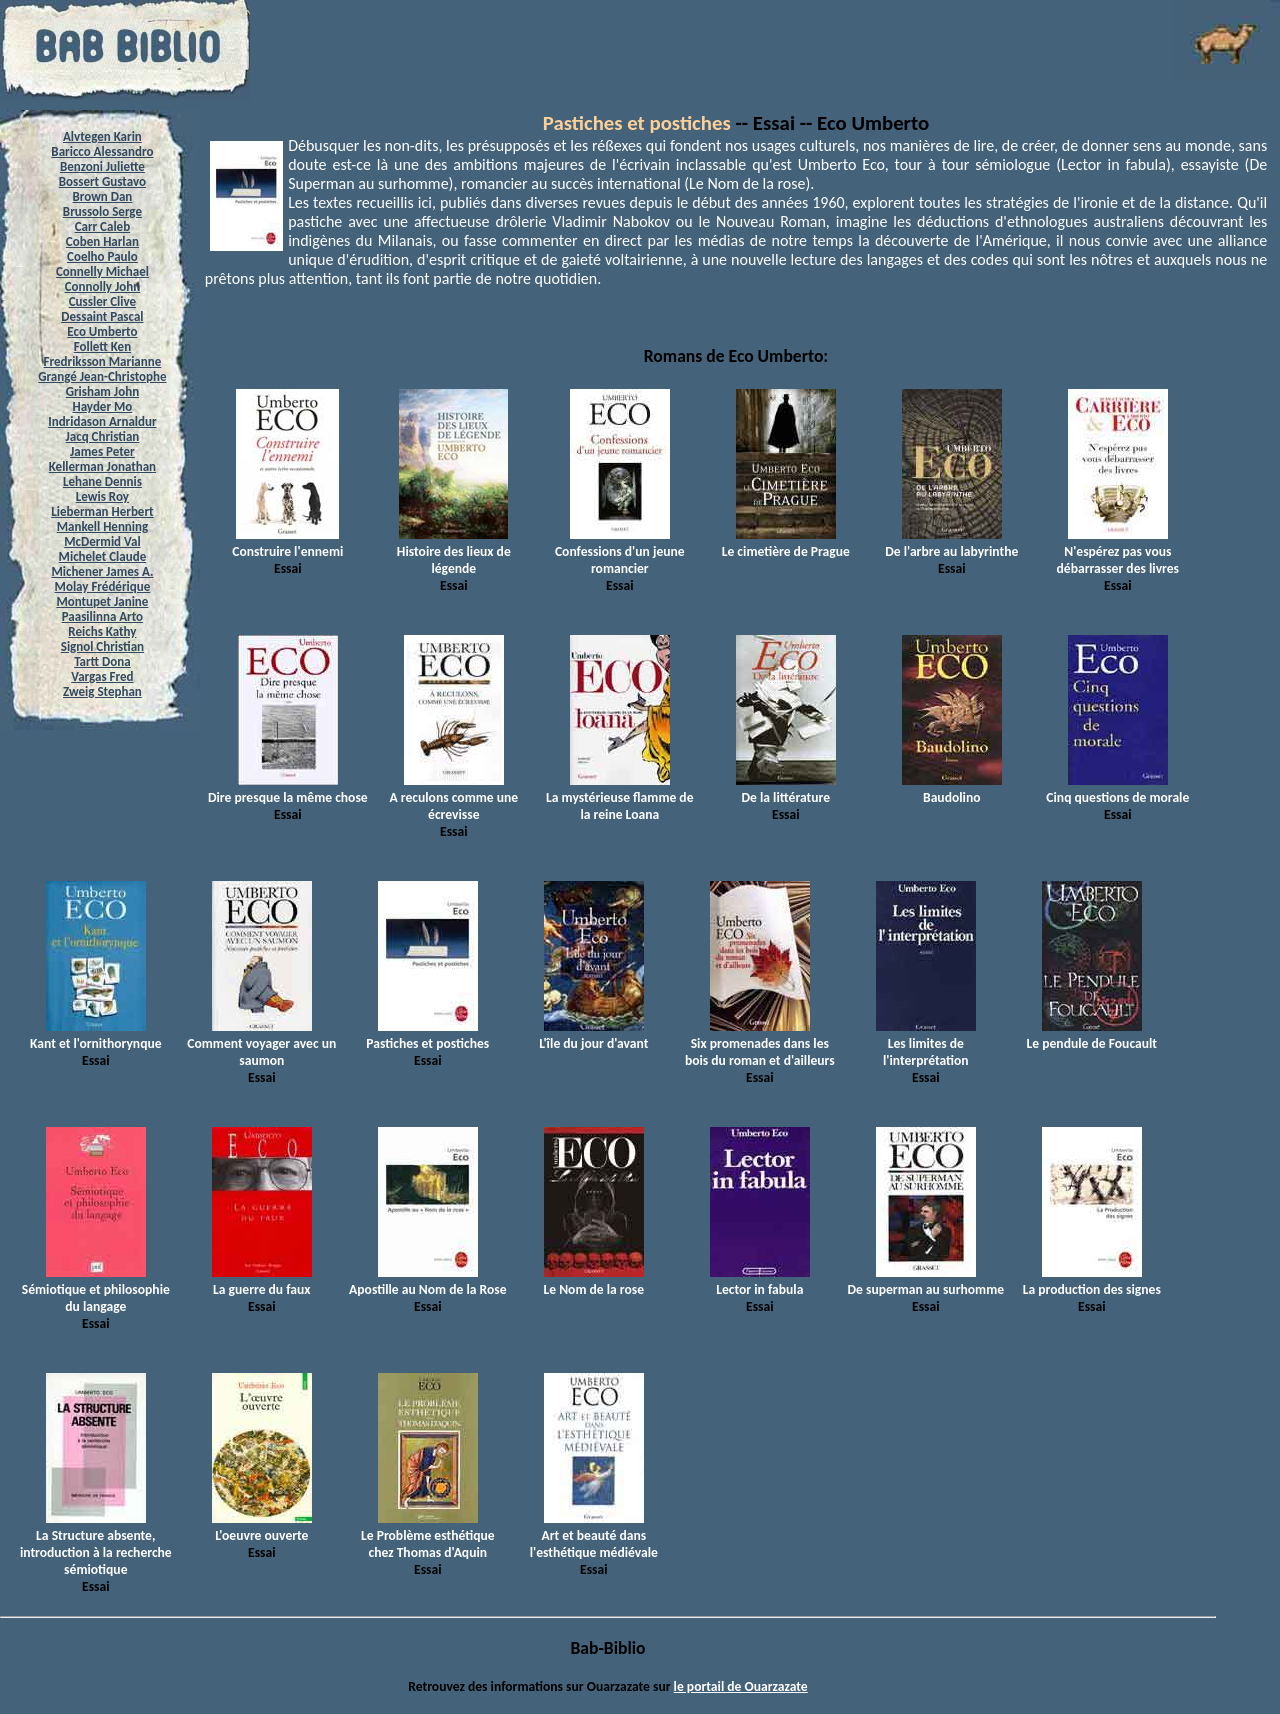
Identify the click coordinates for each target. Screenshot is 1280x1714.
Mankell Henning (103, 526)
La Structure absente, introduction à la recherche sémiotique (96, 1544)
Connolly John (103, 286)
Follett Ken (103, 346)
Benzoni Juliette (102, 166)
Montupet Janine (102, 601)
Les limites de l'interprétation (926, 1043)
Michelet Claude (103, 556)
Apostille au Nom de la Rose (427, 1281)
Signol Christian (102, 646)
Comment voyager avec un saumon (261, 1043)
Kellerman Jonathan (102, 466)
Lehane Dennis (102, 481)
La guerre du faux (262, 1281)
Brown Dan (102, 196)
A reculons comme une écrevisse (453, 797)
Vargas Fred (102, 676)
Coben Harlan (102, 241)
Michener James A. (102, 571)
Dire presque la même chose (288, 789)
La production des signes (1092, 1281)
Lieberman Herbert (102, 511)
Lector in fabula (760, 1281)
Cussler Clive (102, 301)
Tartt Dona (102, 661)
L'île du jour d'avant (593, 1035)
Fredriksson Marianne (103, 361)
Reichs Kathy (102, 631)
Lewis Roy (102, 496)
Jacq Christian (103, 436)
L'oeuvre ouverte (262, 1527)
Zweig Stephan (102, 691)
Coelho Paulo (102, 256)
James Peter (102, 451)
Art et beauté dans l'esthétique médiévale (594, 1535)
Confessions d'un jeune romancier (620, 551)
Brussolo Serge (102, 211)
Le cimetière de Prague (786, 543)
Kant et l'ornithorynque (96, 1035)
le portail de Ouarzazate (741, 1686)
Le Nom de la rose (593, 1281)
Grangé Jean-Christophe (102, 376)
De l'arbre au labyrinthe (951, 543)
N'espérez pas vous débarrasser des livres (1118, 551)
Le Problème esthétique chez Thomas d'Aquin (428, 1535)
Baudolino (952, 789)
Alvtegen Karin (102, 136)
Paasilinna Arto (102, 616)
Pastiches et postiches (637, 123)
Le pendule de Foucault (1092, 1035)
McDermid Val (102, 541)
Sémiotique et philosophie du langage (96, 1289)
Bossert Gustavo (102, 181)
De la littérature (786, 789)
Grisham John (102, 391)
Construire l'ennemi (287, 543)
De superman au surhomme (926, 1281)
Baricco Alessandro (102, 151)
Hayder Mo (102, 406)
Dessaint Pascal (102, 316)
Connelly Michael (102, 271)
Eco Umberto (102, 331)
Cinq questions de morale (1117, 789)
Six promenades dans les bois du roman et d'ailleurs (760, 1043)
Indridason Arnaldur (102, 421)
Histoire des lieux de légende (454, 551)
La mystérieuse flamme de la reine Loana (619, 797)
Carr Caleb (103, 226)
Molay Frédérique (103, 586)
